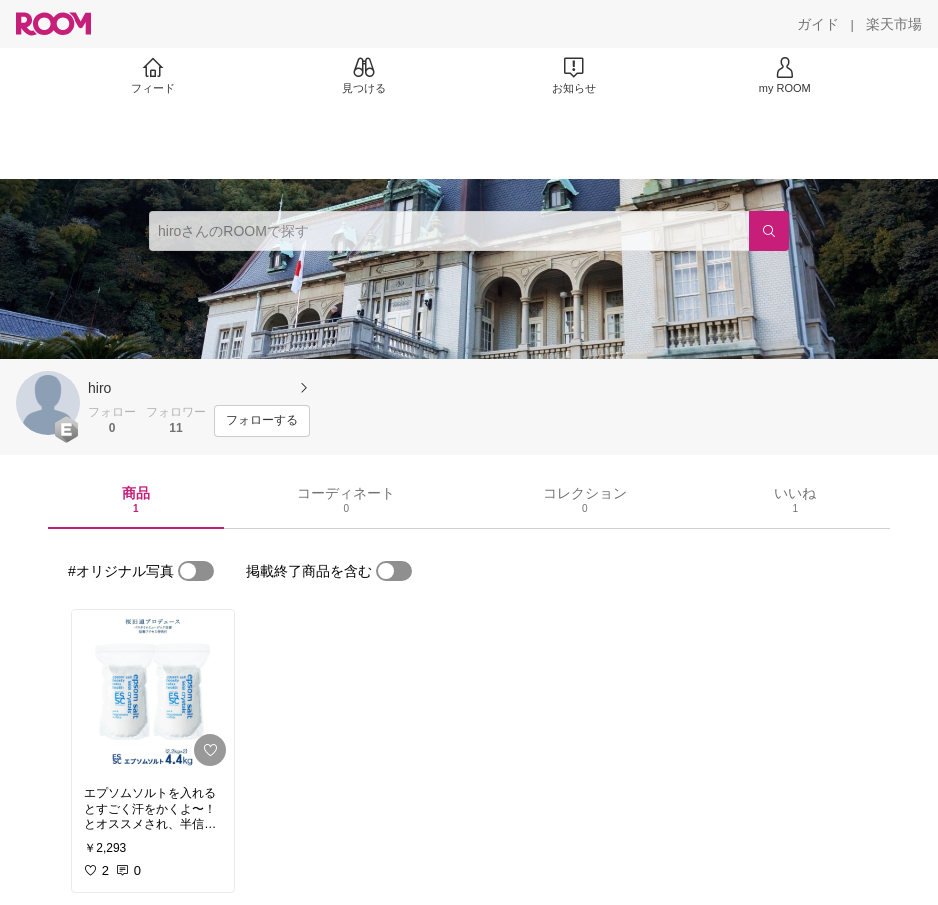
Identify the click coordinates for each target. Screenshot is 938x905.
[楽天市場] (894, 24)
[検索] (769, 231)
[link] (153, 692)
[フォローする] (262, 421)
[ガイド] (818, 24)
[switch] (196, 571)
